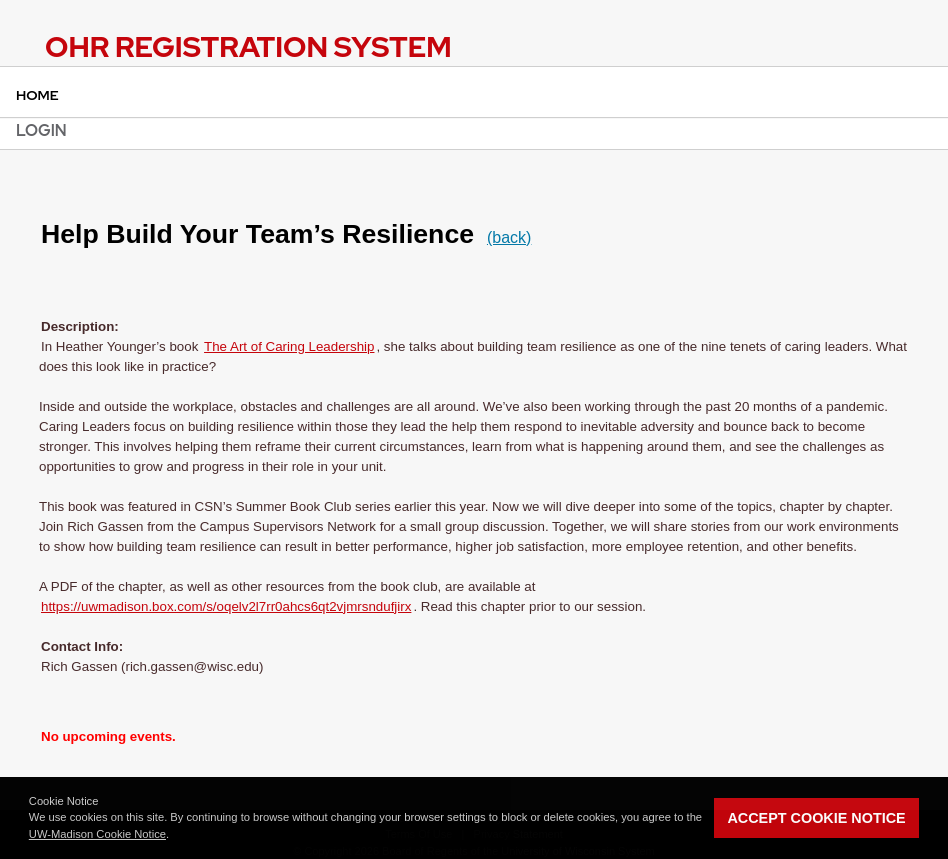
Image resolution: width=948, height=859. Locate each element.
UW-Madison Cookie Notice (97, 834)
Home (37, 95)
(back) (509, 237)
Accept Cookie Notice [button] (816, 818)
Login (41, 130)
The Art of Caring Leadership (289, 346)
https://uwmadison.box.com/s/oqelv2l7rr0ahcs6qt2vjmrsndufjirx (226, 606)
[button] (174, 836)
